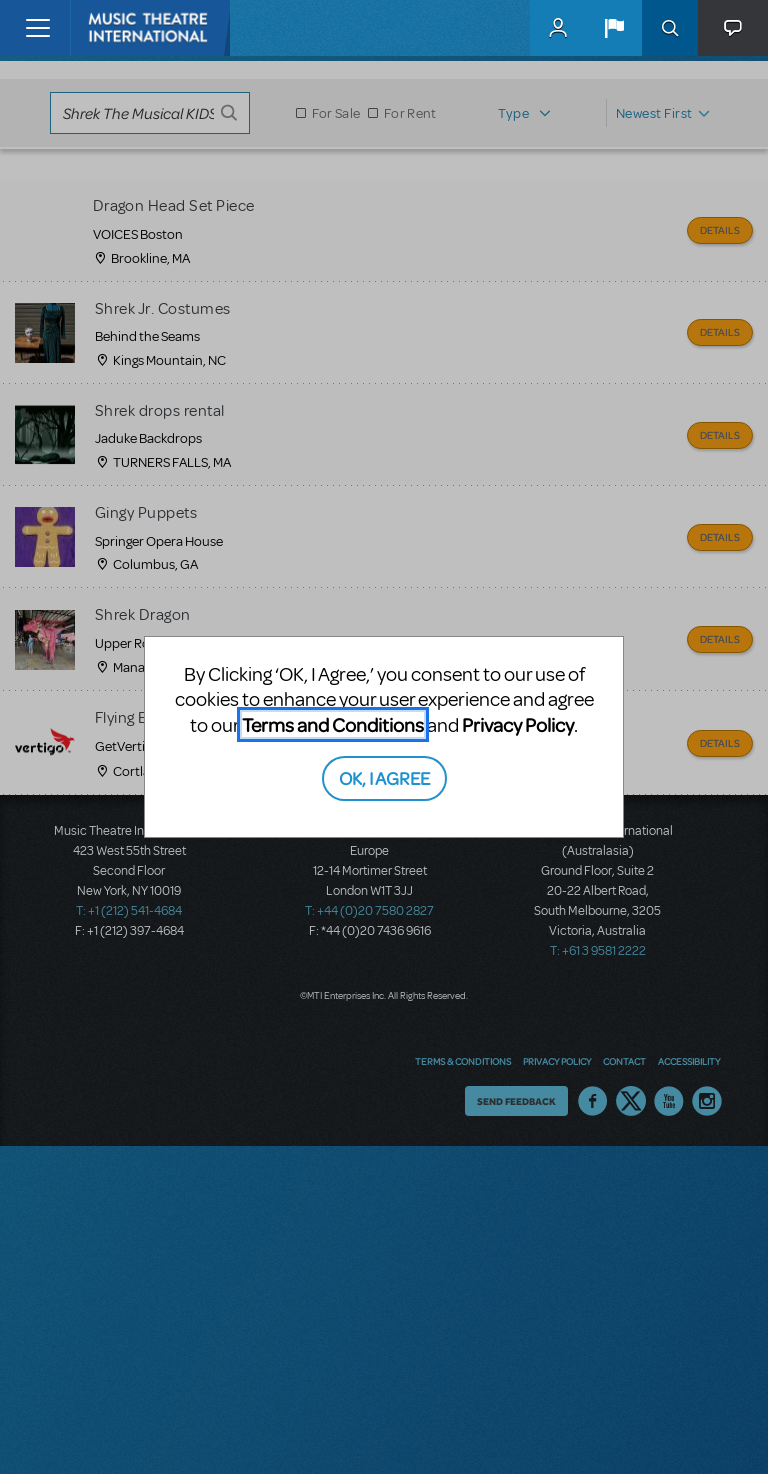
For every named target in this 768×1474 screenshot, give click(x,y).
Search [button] (670, 28)
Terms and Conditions (333, 724)
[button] (614, 28)
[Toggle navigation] (37, 28)
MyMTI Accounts (558, 28)
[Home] (112, 28)
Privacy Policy (518, 724)
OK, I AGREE (384, 777)
